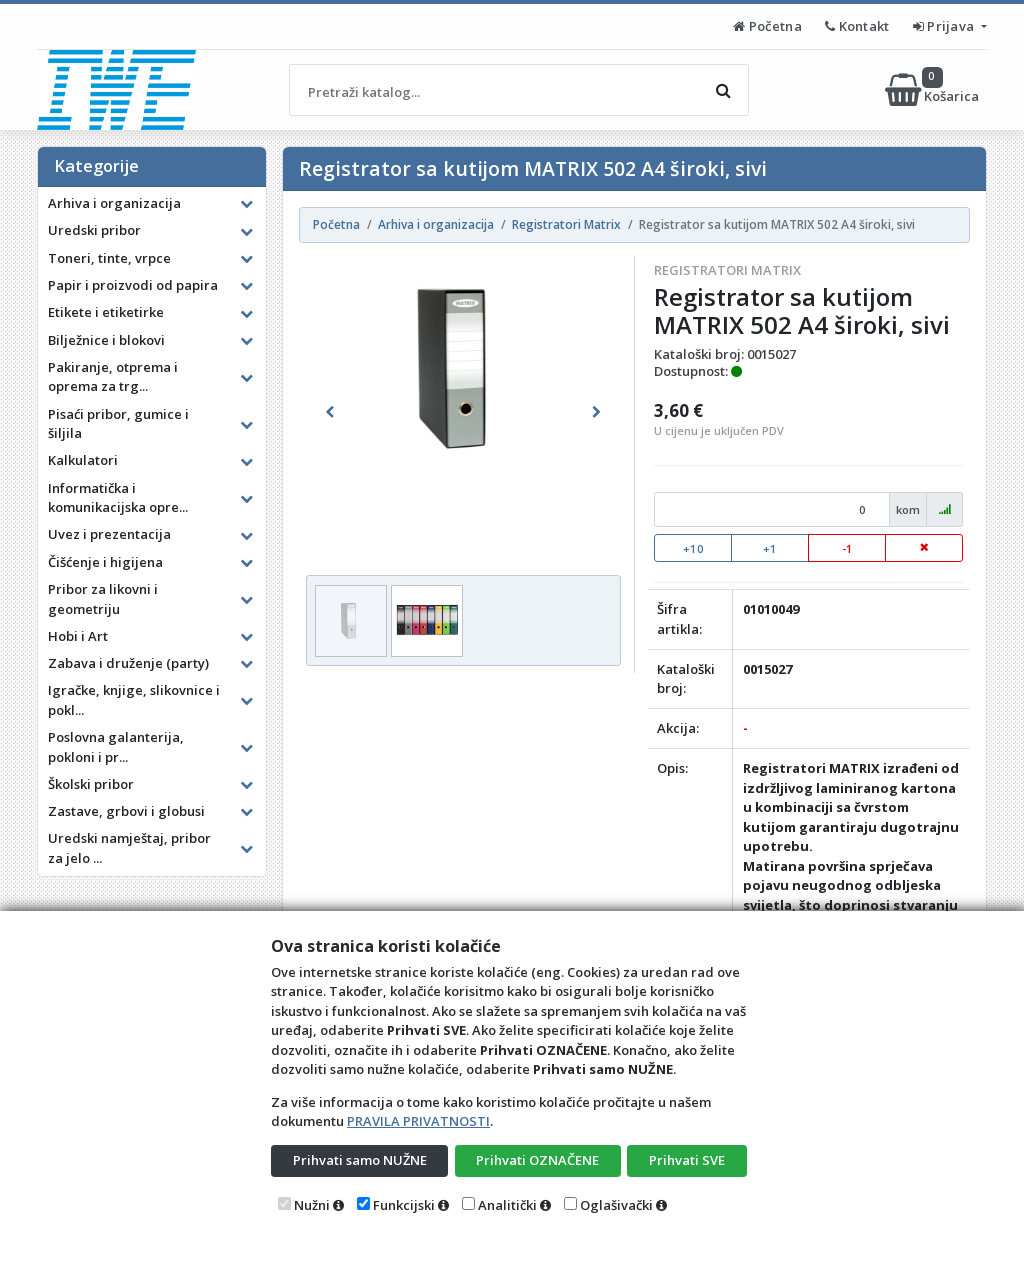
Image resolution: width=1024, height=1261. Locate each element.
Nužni (312, 1205)
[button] (329, 412)
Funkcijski (404, 1205)
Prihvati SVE (687, 1160)
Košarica (933, 90)
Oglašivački (616, 1205)
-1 (847, 548)
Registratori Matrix (727, 270)
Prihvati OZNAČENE (537, 1160)
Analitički (507, 1205)
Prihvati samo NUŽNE (360, 1160)
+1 (770, 548)
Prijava (945, 26)
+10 (693, 548)
